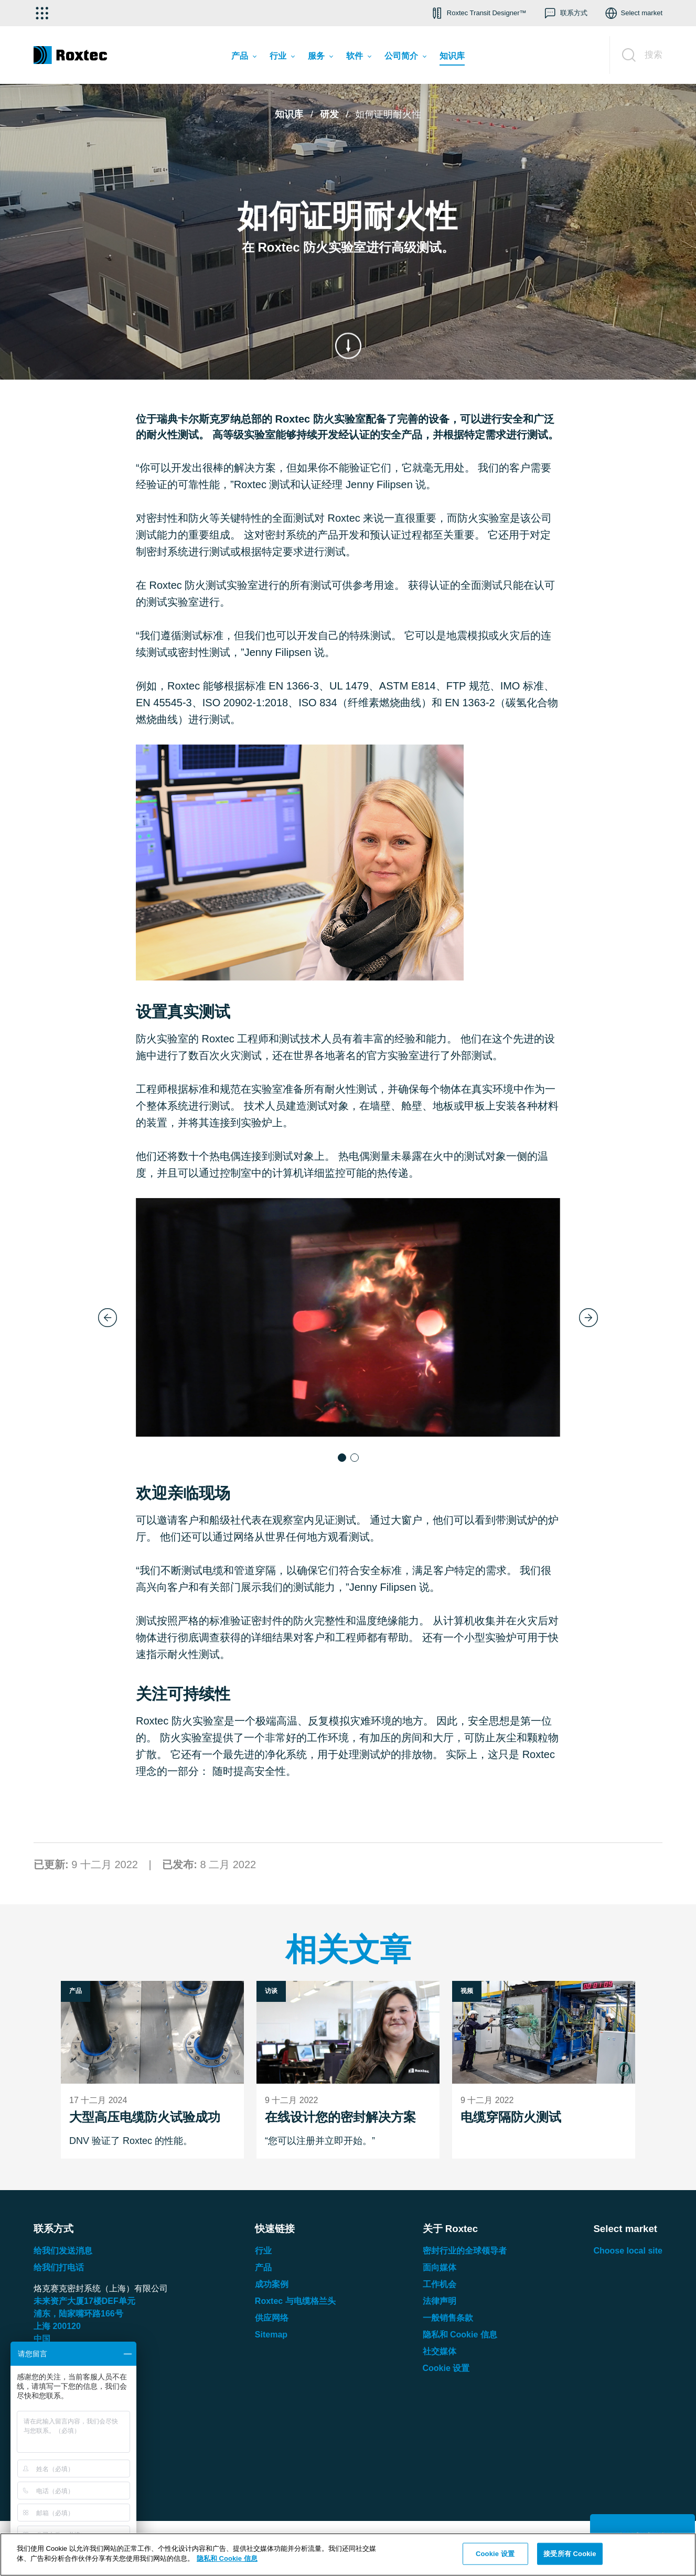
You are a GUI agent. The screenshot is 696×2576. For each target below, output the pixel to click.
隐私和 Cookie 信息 (460, 2334)
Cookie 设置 (446, 2368)
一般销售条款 (448, 2317)
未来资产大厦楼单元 (84, 2301)
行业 (263, 2250)
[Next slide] (588, 1317)
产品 (263, 2267)
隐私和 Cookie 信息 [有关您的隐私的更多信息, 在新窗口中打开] (227, 2558)
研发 (329, 114)
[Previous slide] (107, 1317)
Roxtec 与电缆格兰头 (295, 2301)
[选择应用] (42, 13)
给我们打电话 (59, 2267)
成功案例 (271, 2284)
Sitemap (271, 2334)
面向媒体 (439, 2267)
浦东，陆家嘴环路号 (78, 2313)
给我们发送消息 (63, 2250)
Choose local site (627, 2250)
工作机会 (439, 2284)
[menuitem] (243, 57)
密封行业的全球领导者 (465, 2250)
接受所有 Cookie (569, 2554)
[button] (477, 13)
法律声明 (439, 2301)
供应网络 (271, 2317)
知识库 (289, 114)
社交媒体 (439, 2351)
